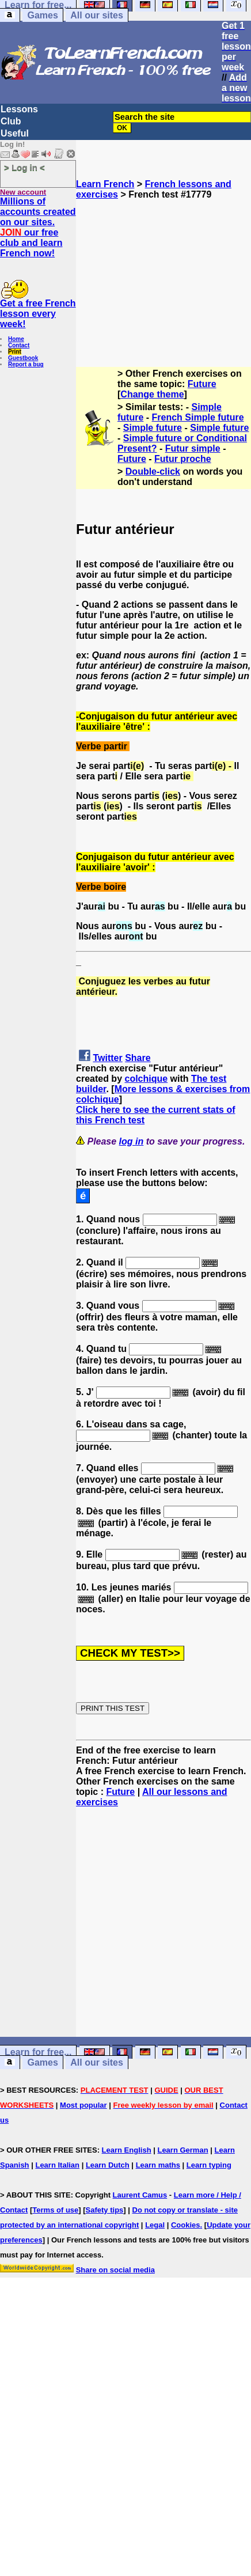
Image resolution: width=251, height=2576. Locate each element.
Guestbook (23, 358)
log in (131, 1141)
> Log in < (24, 167)
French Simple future (198, 417)
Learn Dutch (108, 2165)
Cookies (185, 2225)
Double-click (153, 471)
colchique (146, 1079)
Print (14, 351)
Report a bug (26, 364)
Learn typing (209, 2165)
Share (137, 1058)
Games (42, 15)
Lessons (19, 109)
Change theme (152, 394)
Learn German (182, 2150)
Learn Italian (57, 2165)
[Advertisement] (164, 278)
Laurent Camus (140, 2195)
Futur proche (182, 459)
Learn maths (158, 2165)
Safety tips (105, 2210)
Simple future (152, 428)
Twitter (107, 1058)
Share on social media (115, 2270)
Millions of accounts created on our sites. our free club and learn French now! (38, 227)
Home (16, 339)
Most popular (83, 2105)
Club (11, 121)
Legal (155, 2225)
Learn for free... (38, 2052)
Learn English (126, 2150)
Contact (18, 345)
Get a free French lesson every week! (38, 313)
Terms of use (55, 2210)
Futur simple (192, 448)
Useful (15, 133)
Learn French (105, 184)
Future (202, 384)
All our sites (96, 15)
